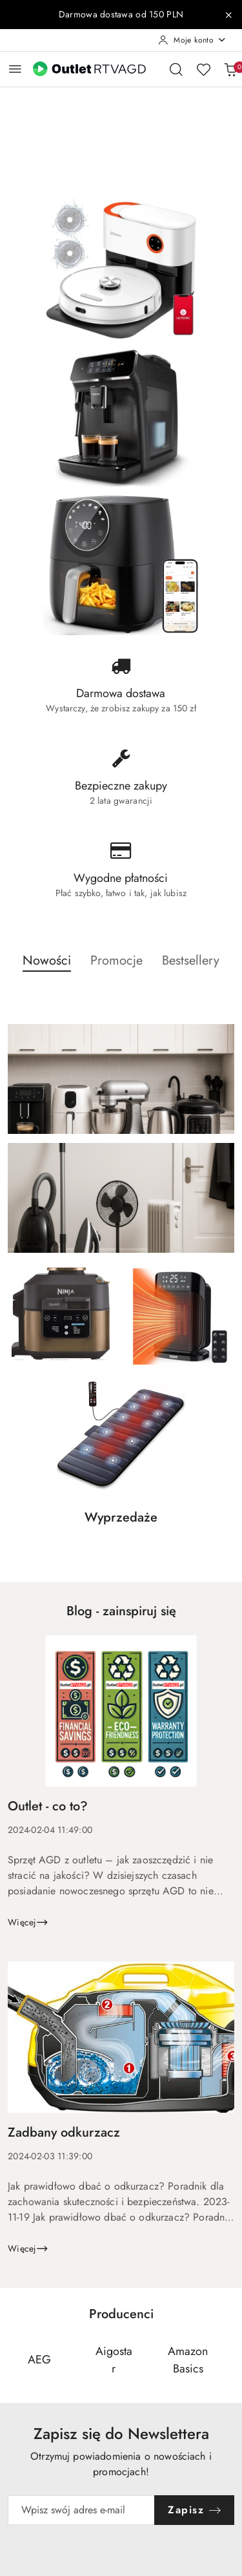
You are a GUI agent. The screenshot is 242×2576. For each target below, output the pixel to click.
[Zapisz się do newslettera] (81, 2510)
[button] (47, 967)
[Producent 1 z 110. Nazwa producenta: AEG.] (39, 2360)
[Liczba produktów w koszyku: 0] (230, 69)
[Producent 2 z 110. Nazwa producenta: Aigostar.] (113, 2360)
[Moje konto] (192, 40)
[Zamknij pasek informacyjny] (228, 15)
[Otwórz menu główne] (15, 68)
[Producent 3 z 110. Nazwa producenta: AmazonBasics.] (187, 2360)
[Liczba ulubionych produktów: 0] (203, 69)
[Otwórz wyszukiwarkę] (176, 69)
